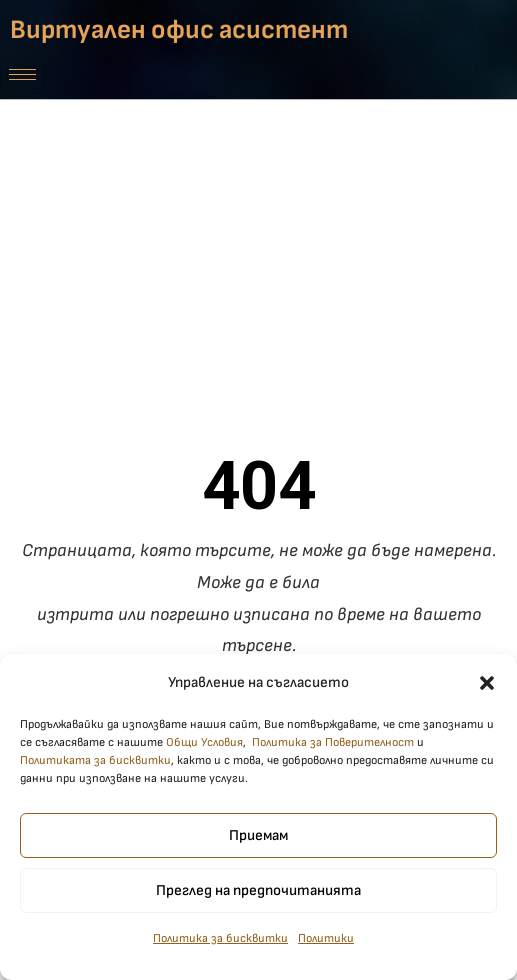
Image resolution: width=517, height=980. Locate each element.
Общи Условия (204, 744)
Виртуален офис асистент (179, 30)
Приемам (258, 836)
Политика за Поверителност (333, 744)
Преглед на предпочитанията (258, 891)
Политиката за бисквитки (95, 762)
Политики (326, 940)
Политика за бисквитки (220, 940)
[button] (487, 684)
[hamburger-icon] (22, 74)
